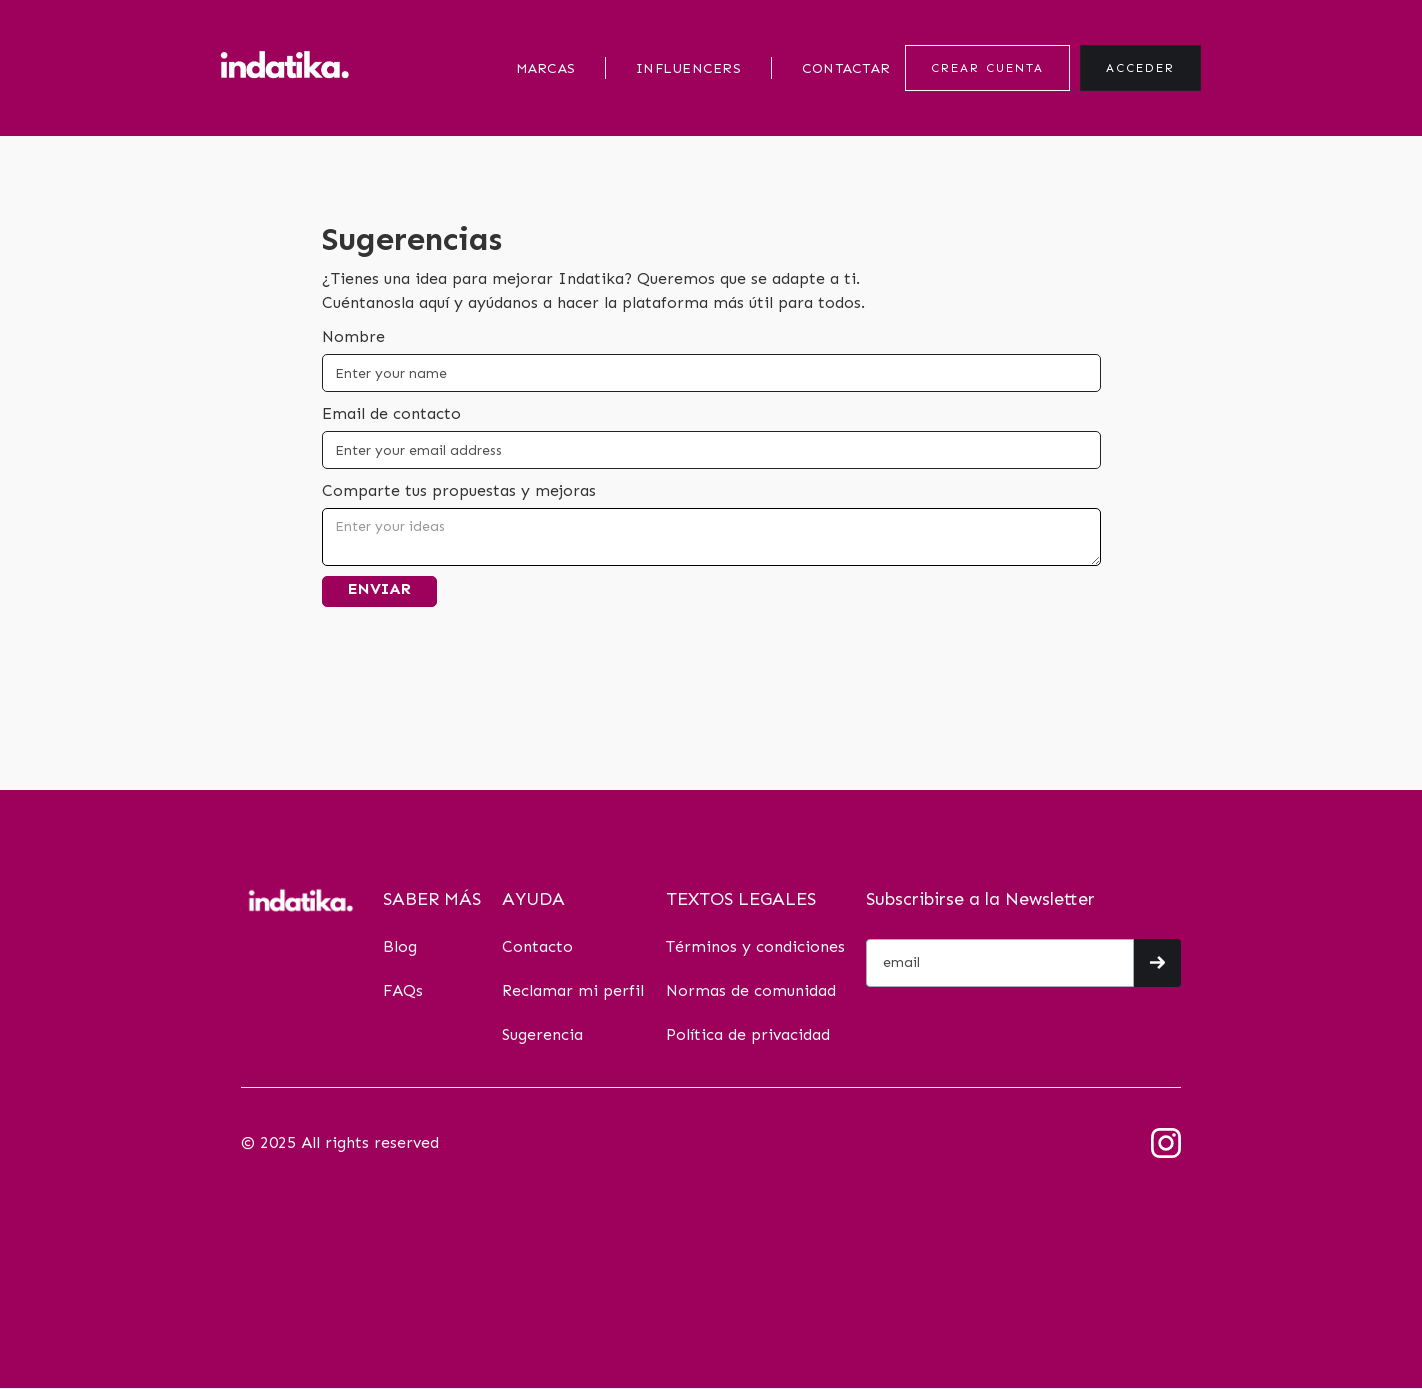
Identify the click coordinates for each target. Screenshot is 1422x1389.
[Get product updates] (1000, 963)
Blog (400, 946)
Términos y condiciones (755, 946)
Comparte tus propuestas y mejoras (459, 490)
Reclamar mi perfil (573, 990)
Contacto (537, 946)
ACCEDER (1140, 68)
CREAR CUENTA (987, 68)
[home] (285, 67)
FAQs (403, 990)
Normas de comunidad (751, 990)
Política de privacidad (748, 1034)
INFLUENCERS (688, 68)
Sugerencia (542, 1034)
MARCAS (546, 68)
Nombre (353, 336)
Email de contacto (391, 413)
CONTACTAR (846, 68)
